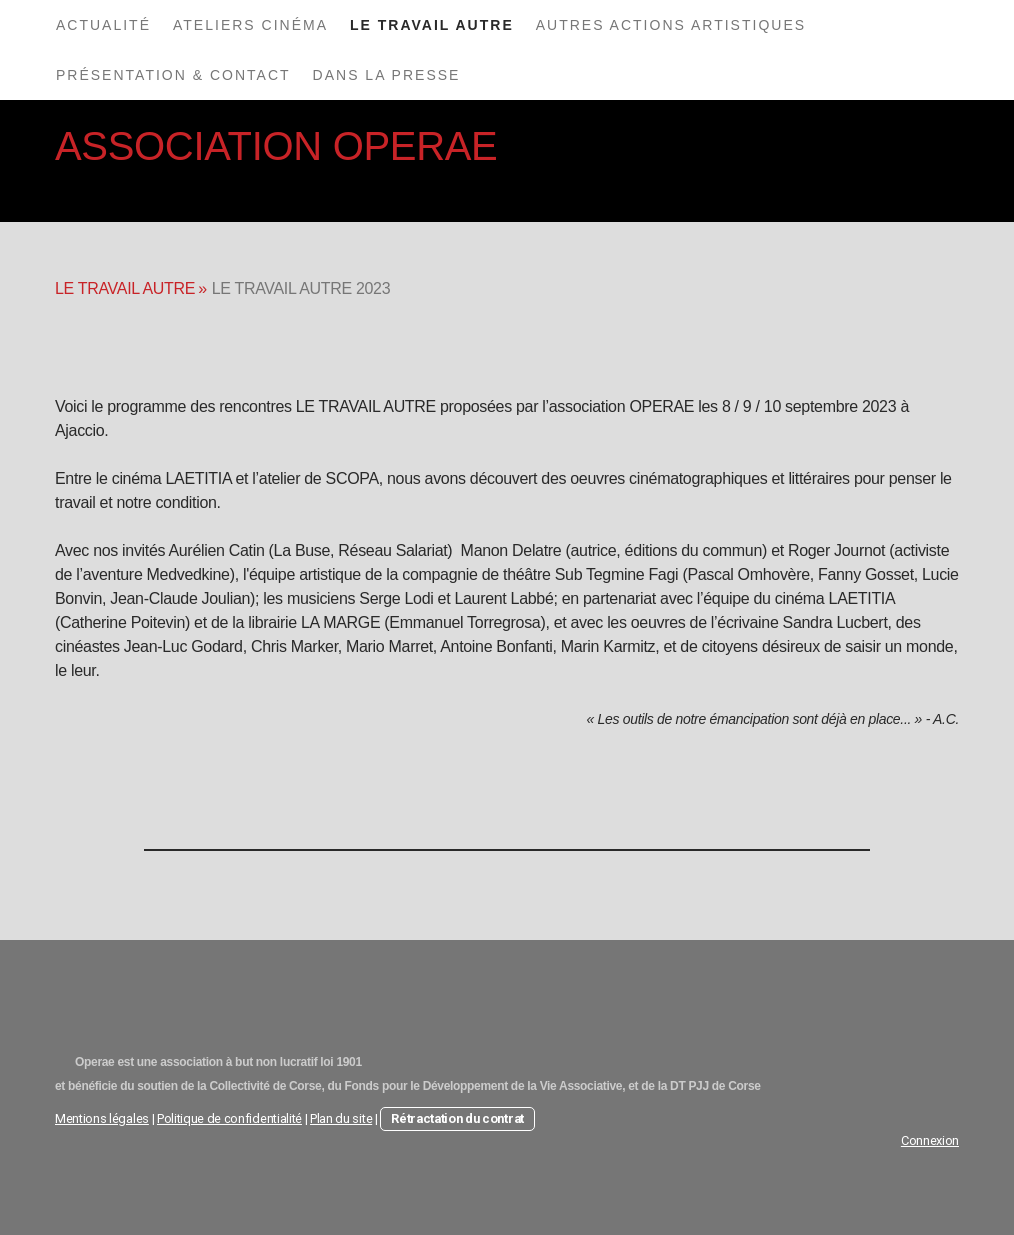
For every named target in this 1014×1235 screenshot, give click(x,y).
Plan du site (341, 1118)
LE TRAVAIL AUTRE (432, 25)
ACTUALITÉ (103, 25)
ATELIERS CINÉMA (250, 25)
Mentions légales (102, 1118)
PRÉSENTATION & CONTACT (173, 75)
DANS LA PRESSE (387, 75)
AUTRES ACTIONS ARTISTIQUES (671, 25)
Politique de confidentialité (229, 1118)
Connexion (930, 1140)
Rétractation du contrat (457, 1118)
